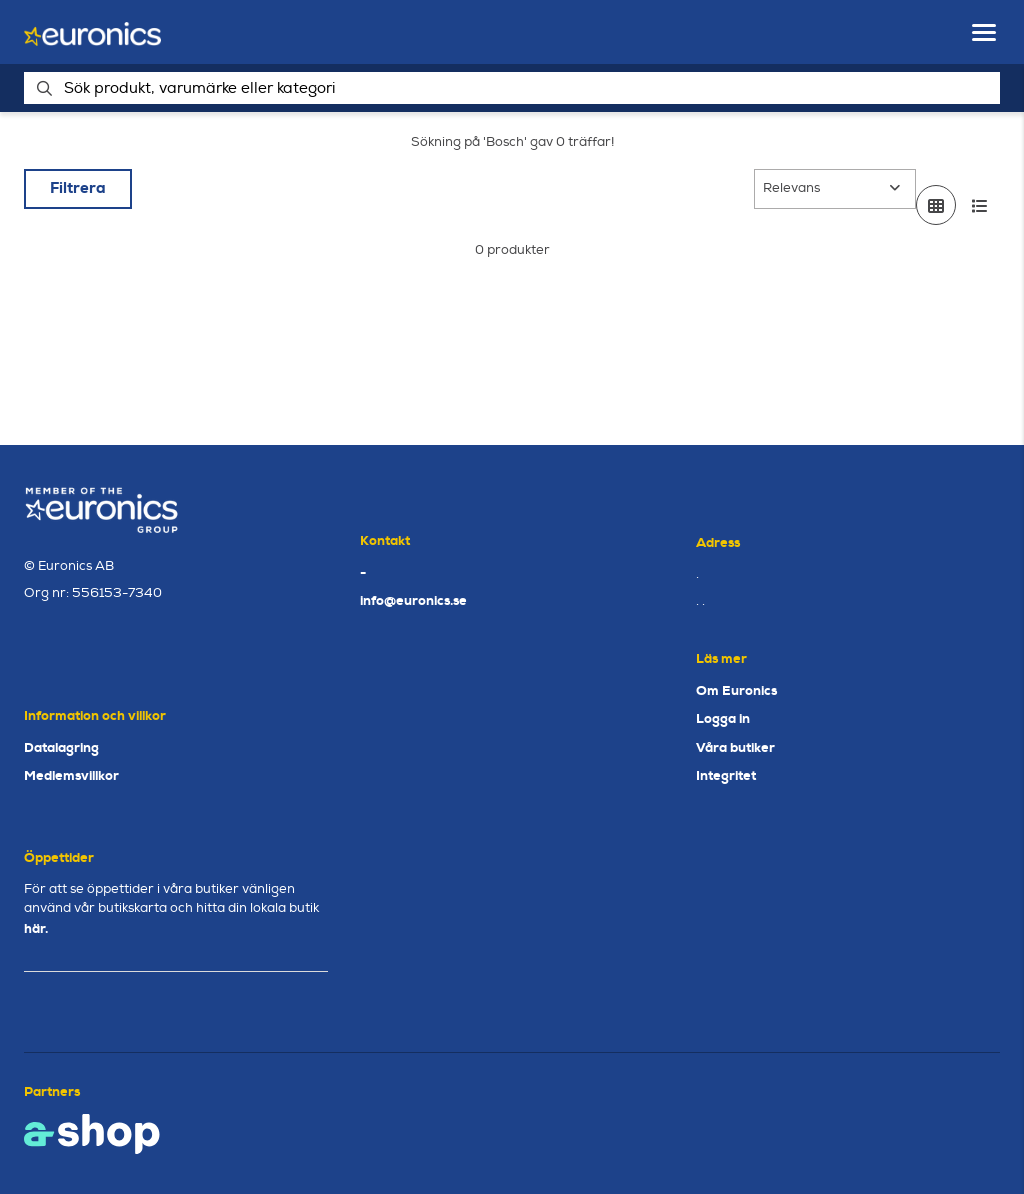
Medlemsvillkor (71, 775)
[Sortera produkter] (835, 189)
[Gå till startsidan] (92, 32)
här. (36, 928)
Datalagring (61, 747)
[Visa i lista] (980, 205)
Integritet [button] (726, 775)
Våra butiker (735, 747)
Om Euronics (736, 690)
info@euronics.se (413, 600)
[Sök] (512, 88)
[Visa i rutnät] (936, 205)
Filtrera (78, 188)
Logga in (723, 718)
